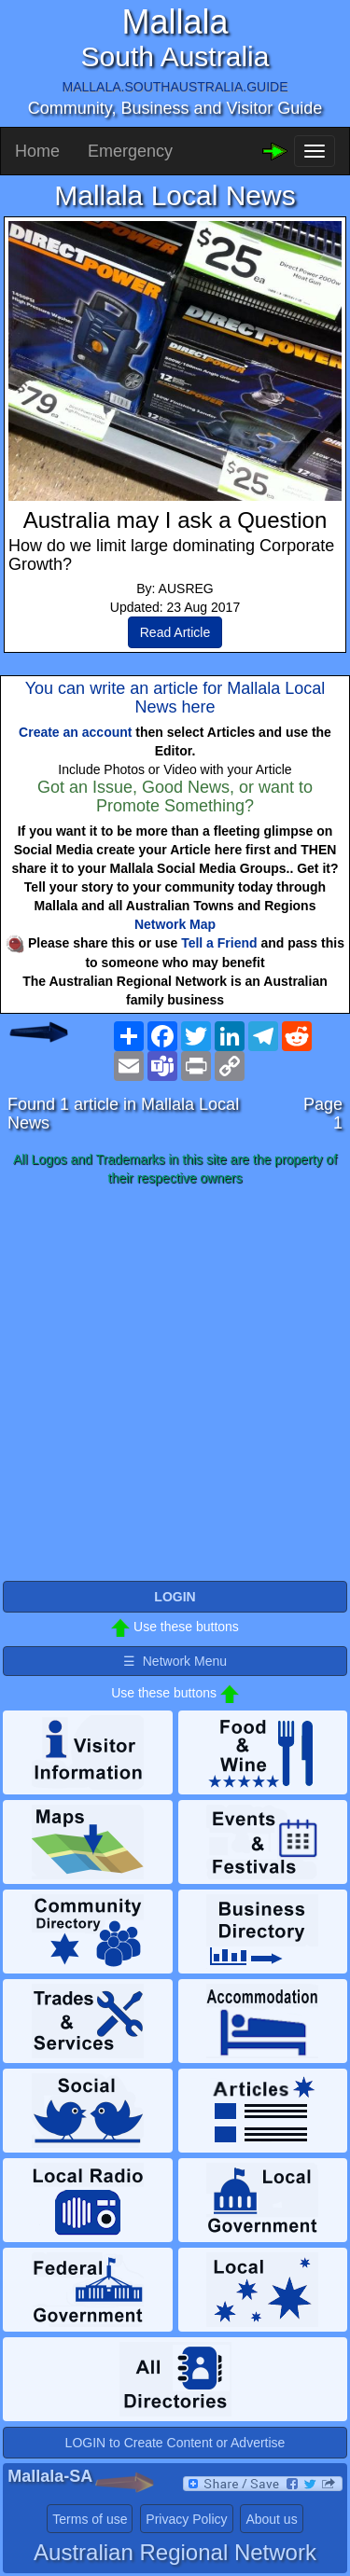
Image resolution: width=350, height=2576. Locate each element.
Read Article (175, 632)
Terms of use (89, 2519)
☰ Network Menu (175, 1661)
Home (37, 151)
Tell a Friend (219, 942)
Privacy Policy (186, 2519)
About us (271, 2519)
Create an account (75, 732)
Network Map (175, 924)
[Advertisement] (175, 1384)
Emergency (130, 151)
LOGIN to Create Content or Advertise (175, 2442)
